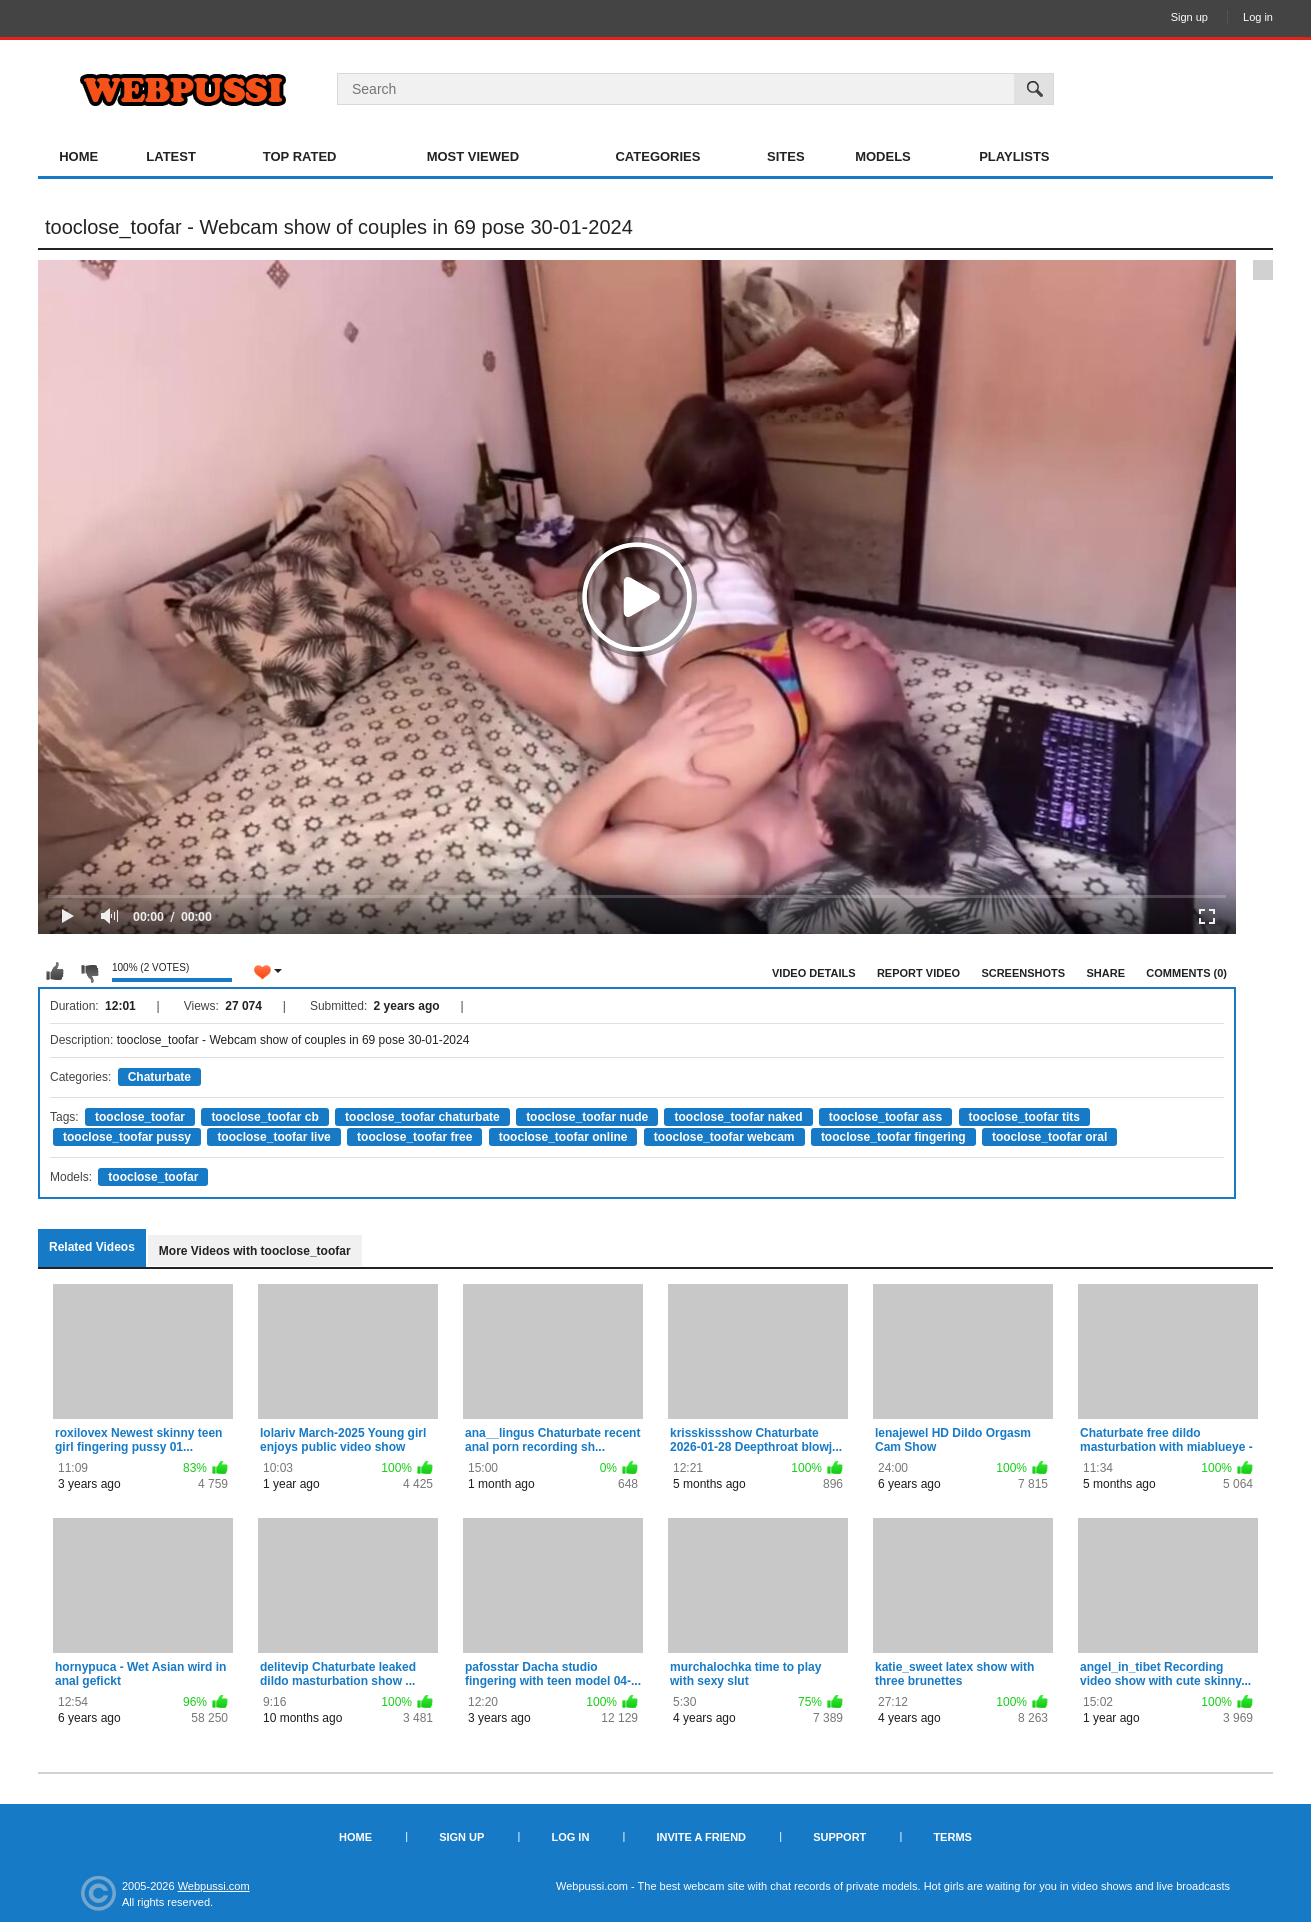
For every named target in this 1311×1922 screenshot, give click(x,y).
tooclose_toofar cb (264, 1117)
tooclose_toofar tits (1024, 1117)
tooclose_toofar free (414, 1137)
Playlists (1014, 156)
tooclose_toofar (140, 1117)
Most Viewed (473, 156)
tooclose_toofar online (563, 1137)
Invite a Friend (701, 1837)
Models (883, 156)
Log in (1258, 17)
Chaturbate (159, 1077)
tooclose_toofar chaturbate (422, 1117)
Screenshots (1023, 973)
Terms (952, 1837)
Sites (786, 156)
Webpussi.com (214, 1886)
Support (839, 1837)
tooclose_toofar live (273, 1137)
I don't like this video (89, 972)
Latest (171, 156)
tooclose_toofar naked (738, 1117)
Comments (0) (1186, 973)
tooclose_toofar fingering (893, 1137)
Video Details (814, 973)
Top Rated (300, 156)
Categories (657, 156)
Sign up (1189, 17)
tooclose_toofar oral (1049, 1137)
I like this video (55, 972)
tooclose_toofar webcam (724, 1137)
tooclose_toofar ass (885, 1117)
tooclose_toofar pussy (127, 1137)
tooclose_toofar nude (587, 1117)
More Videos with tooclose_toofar (255, 1251)
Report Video (918, 973)
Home (78, 156)
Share (1105, 973)
